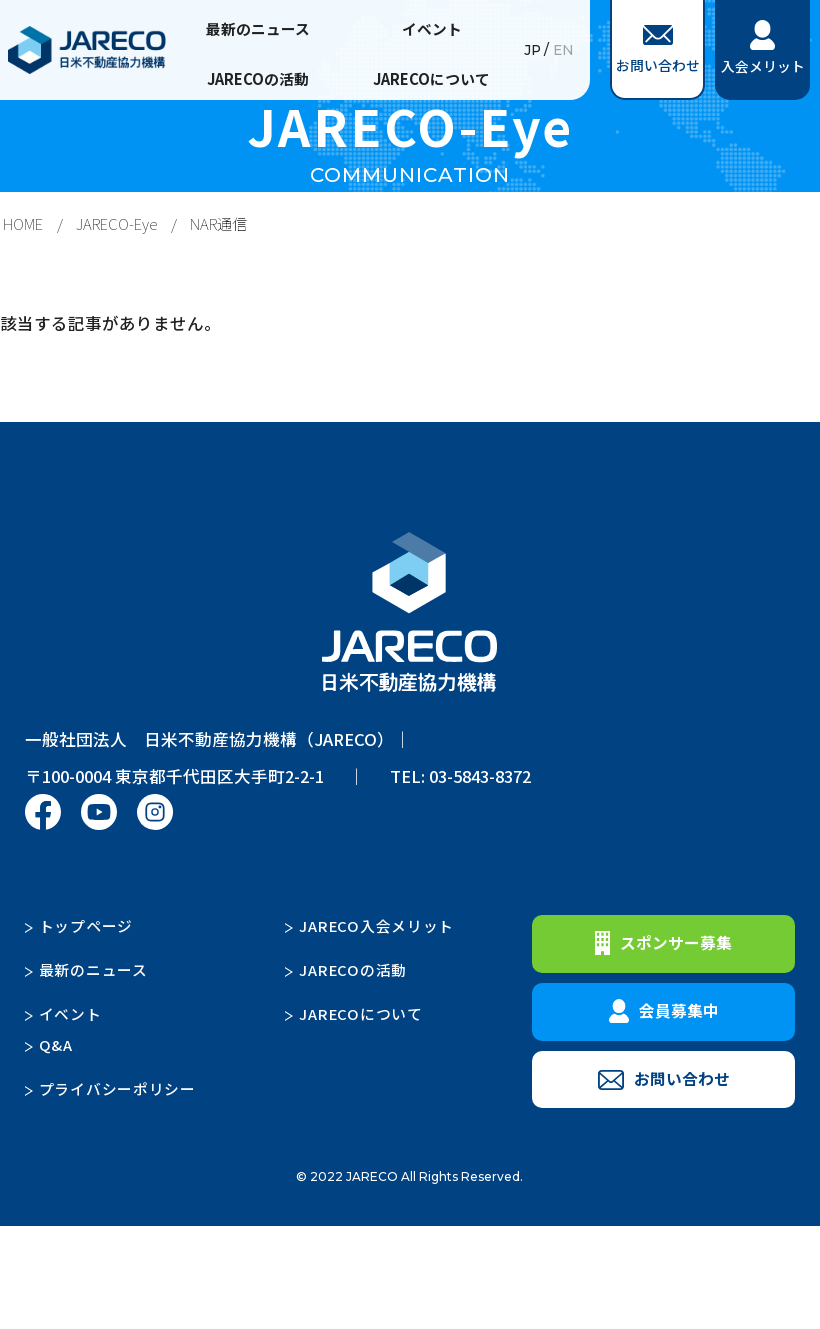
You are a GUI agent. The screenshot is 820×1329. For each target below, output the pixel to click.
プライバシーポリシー (117, 1088)
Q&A (56, 1044)
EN (563, 50)
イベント (432, 28)
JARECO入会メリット (376, 925)
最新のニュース (258, 28)
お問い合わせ (658, 50)
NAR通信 (218, 223)
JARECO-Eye (116, 223)
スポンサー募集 (663, 943)
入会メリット (763, 48)
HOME (23, 223)
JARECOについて (431, 78)
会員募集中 (664, 1011)
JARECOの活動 (258, 78)
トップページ (86, 925)
